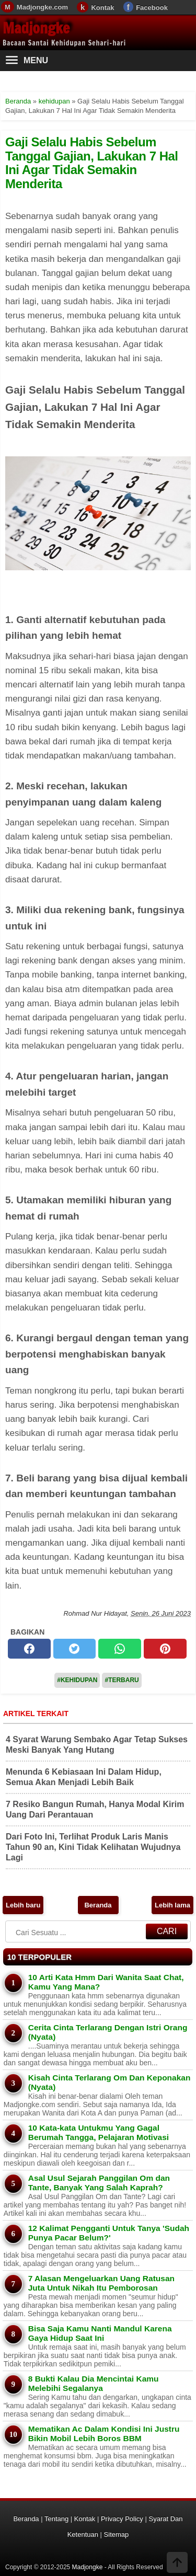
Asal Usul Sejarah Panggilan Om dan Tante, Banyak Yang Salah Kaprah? (99, 2183)
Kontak (102, 8)
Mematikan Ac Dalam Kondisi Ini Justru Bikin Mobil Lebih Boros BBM (104, 2433)
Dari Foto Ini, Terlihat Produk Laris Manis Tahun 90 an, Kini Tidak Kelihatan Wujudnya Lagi (93, 1847)
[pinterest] (165, 1649)
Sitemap (116, 2534)
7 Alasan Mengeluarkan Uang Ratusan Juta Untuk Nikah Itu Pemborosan (101, 2283)
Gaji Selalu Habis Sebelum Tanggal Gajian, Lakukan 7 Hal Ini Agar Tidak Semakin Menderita (91, 162)
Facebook (152, 8)
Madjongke (36, 28)
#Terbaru (122, 1680)
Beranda (97, 1905)
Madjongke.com (42, 7)
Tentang (56, 2519)
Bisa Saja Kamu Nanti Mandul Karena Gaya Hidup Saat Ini (100, 2333)
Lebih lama (172, 1905)
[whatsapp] (119, 1649)
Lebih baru (23, 1905)
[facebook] (29, 1649)
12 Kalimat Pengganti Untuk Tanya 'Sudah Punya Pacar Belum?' (108, 2233)
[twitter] (74, 1649)
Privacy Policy (122, 2519)
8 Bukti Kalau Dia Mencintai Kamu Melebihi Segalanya (93, 2383)
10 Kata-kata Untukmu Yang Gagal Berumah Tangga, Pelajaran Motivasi (98, 2132)
